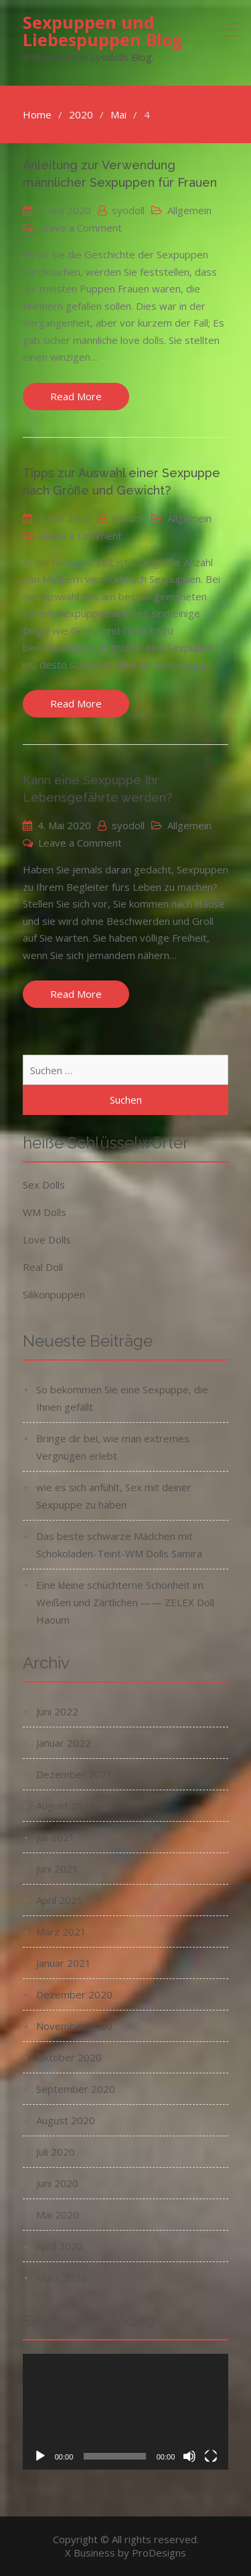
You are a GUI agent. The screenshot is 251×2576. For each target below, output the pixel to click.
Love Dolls (47, 1239)
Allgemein (189, 210)
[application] (126, 2412)
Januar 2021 (63, 1963)
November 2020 (74, 2026)
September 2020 (75, 2088)
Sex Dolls (44, 1184)
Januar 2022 (63, 1742)
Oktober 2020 (69, 2057)
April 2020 (59, 2246)
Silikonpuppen (54, 1294)
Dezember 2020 (74, 1994)
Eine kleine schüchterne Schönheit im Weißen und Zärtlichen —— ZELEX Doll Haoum (125, 1602)
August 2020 (65, 2120)
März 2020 (61, 2277)
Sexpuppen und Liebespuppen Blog (103, 31)
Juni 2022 (57, 1711)
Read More (76, 396)
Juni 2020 (57, 2183)
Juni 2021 (57, 1868)
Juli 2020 (55, 2151)
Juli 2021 (55, 1837)
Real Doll (43, 1267)
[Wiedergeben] (40, 2456)
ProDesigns (159, 2552)
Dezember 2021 (74, 1774)
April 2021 (59, 1900)
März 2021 (61, 1931)
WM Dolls (44, 1212)
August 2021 (65, 1805)
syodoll (128, 210)
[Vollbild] (211, 2456)
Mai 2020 (57, 2214)
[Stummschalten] (189, 2456)
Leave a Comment (80, 227)
